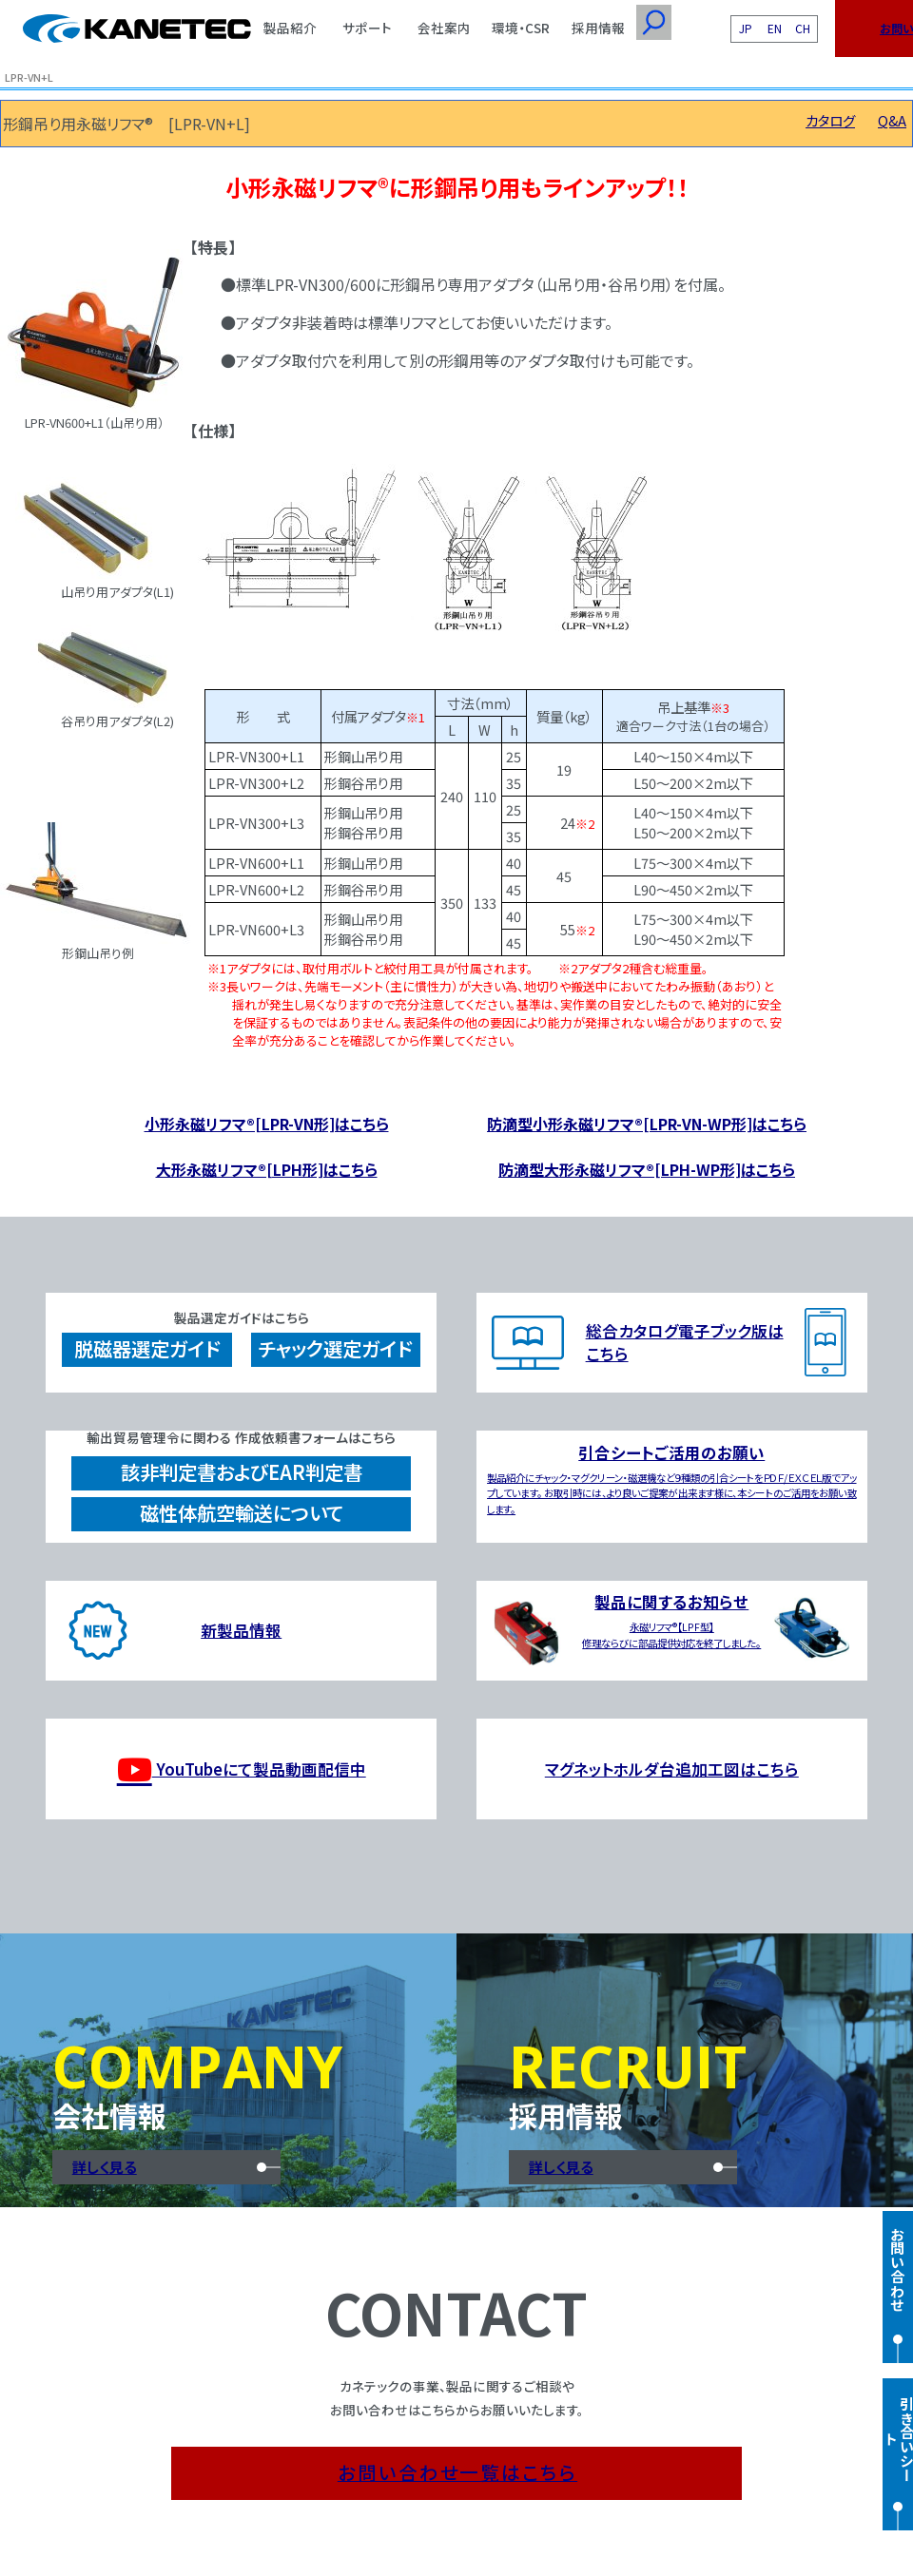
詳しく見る (104, 2167)
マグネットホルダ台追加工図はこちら (672, 1769)
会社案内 (444, 27)
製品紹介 (290, 27)
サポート (367, 27)
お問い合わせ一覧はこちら (457, 2472)
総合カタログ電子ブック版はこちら (685, 1342)
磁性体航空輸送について (241, 1513)
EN (774, 28)
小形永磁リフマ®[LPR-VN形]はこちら (267, 1123)
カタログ (830, 120)
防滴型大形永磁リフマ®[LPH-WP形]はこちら (646, 1169)
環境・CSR (521, 27)
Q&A (892, 120)
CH (802, 28)
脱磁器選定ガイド (147, 1348)
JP (745, 28)
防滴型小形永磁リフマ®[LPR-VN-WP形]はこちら (646, 1123)
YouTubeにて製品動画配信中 (241, 1769)
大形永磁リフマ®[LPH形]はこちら (267, 1169)
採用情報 (598, 27)
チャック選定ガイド (335, 1348)
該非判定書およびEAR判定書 (241, 1472)
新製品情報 (241, 1630)
